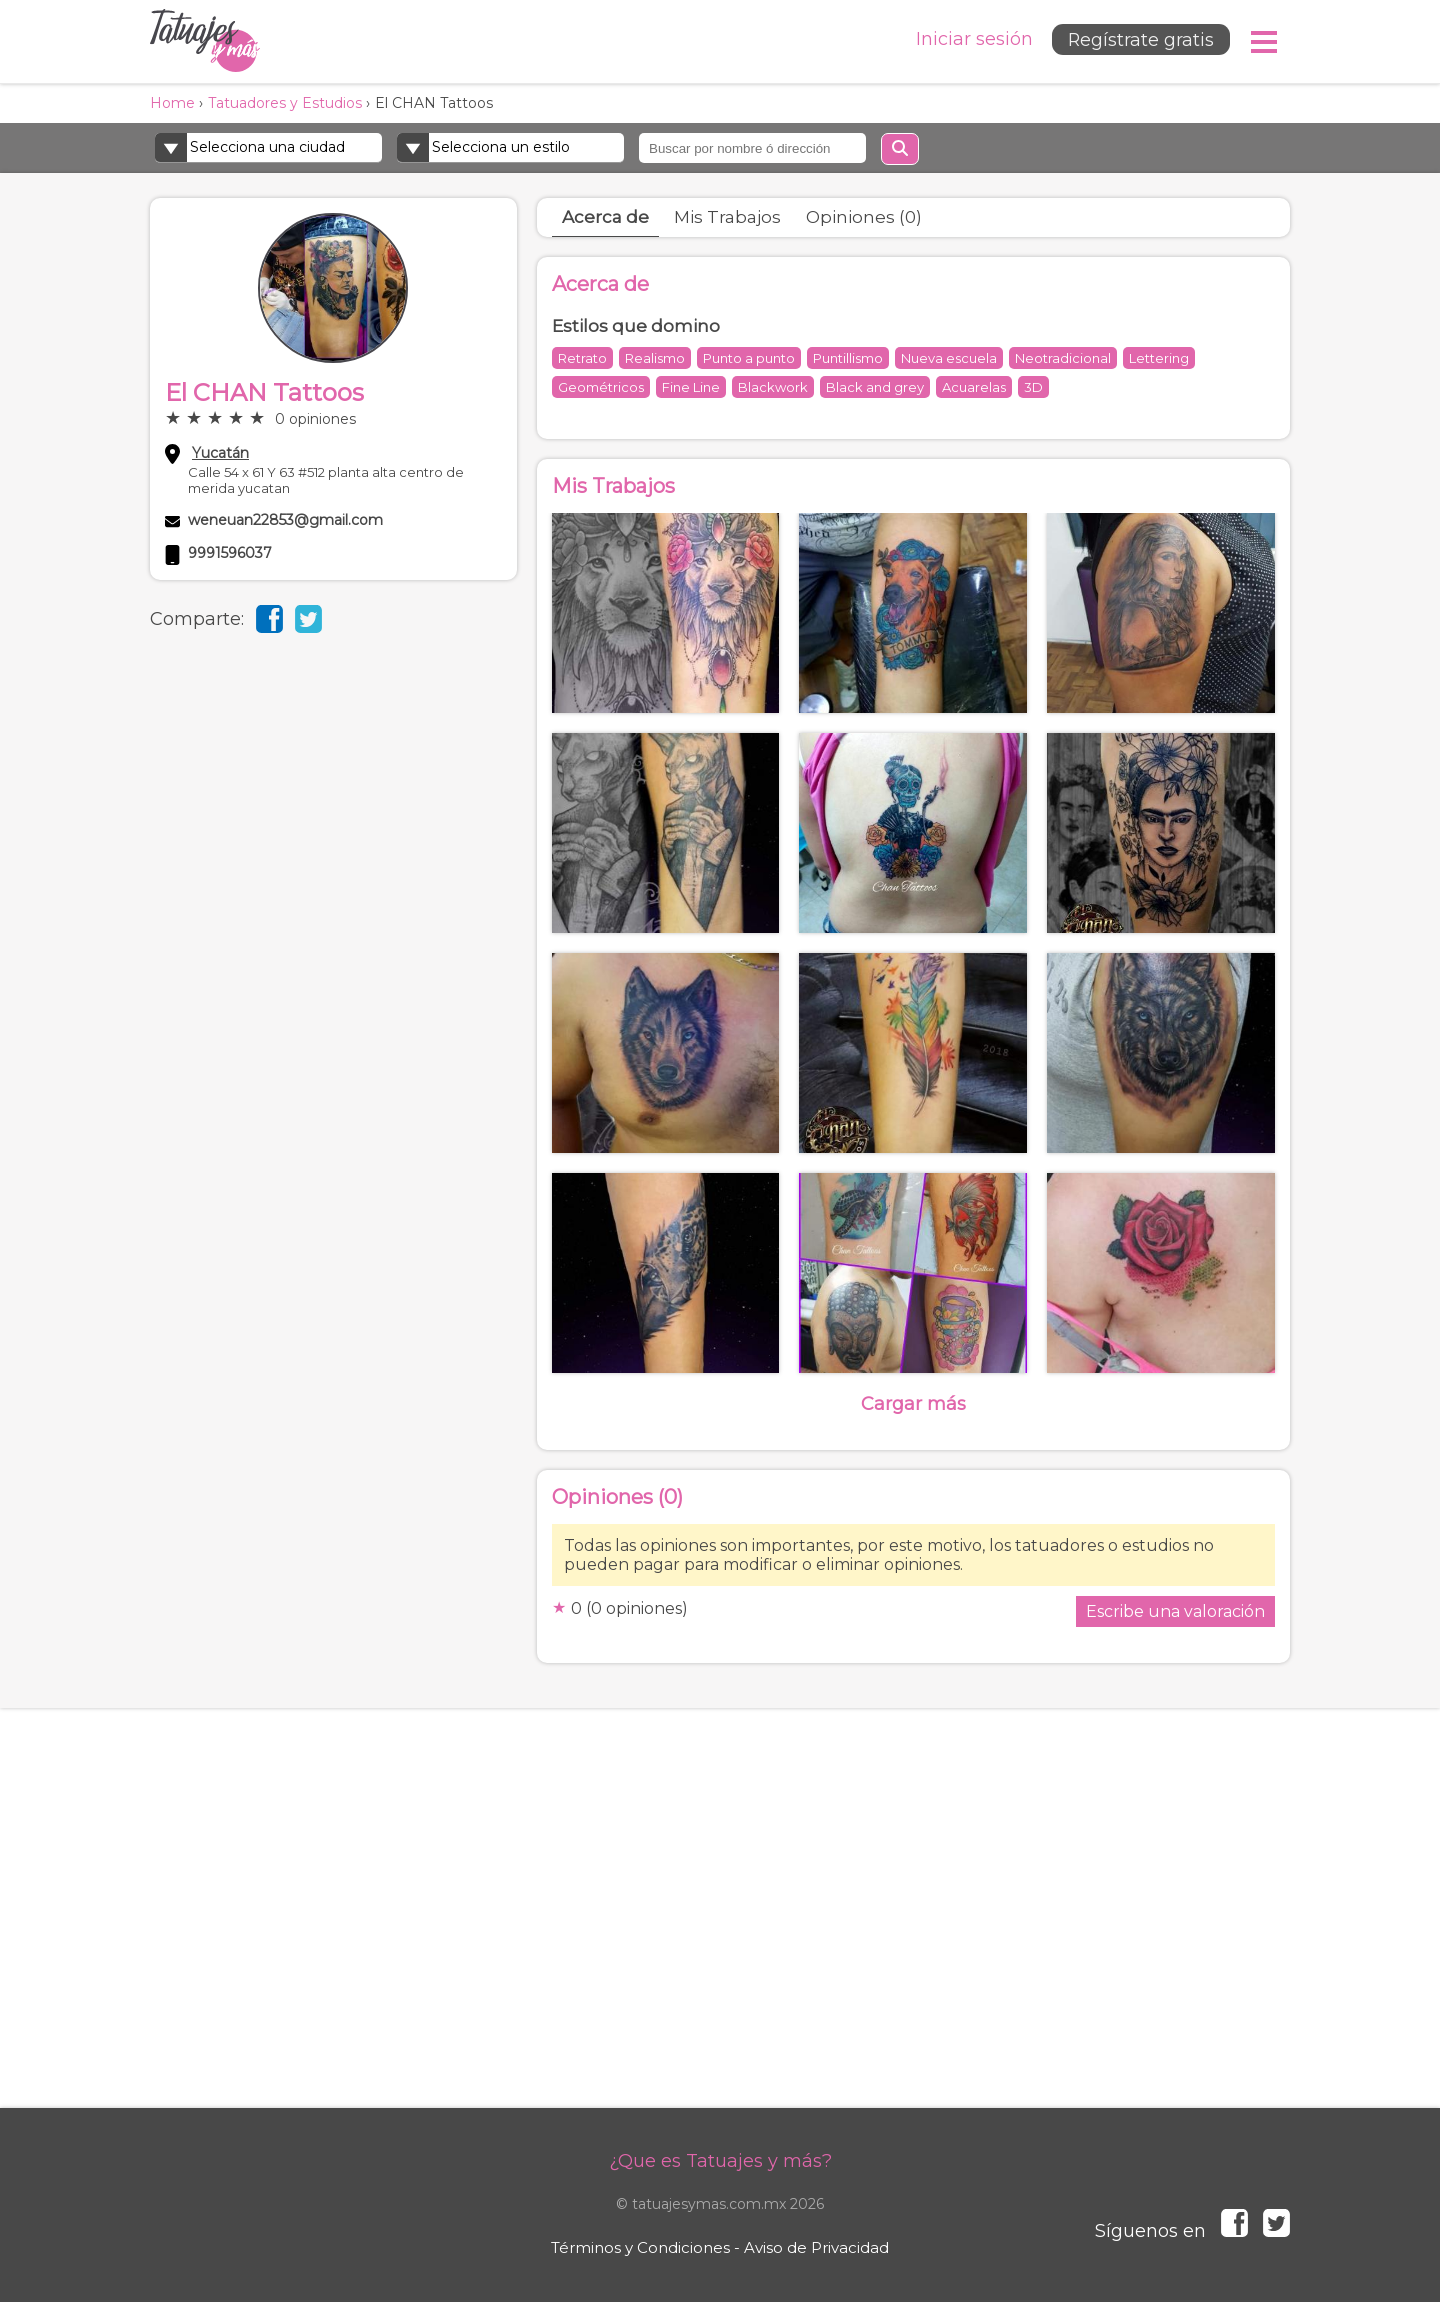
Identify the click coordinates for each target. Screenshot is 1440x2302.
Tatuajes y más (205, 41)
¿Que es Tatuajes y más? (720, 2161)
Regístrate (1137, 41)
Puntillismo (848, 358)
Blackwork (773, 387)
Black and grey (875, 387)
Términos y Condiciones (640, 2247)
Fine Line (691, 387)
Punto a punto (749, 358)
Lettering (1159, 358)
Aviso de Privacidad (816, 2247)
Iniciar (968, 40)
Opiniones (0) (864, 217)
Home (172, 103)
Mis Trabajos (727, 217)
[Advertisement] (720, 1928)
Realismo (655, 358)
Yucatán (220, 453)
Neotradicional (1063, 358)
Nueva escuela (949, 358)
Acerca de (605, 217)
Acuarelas (974, 387)
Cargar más (913, 1404)
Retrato (582, 358)
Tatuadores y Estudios (285, 103)
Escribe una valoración (1175, 1611)
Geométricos (601, 387)
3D (1033, 387)
